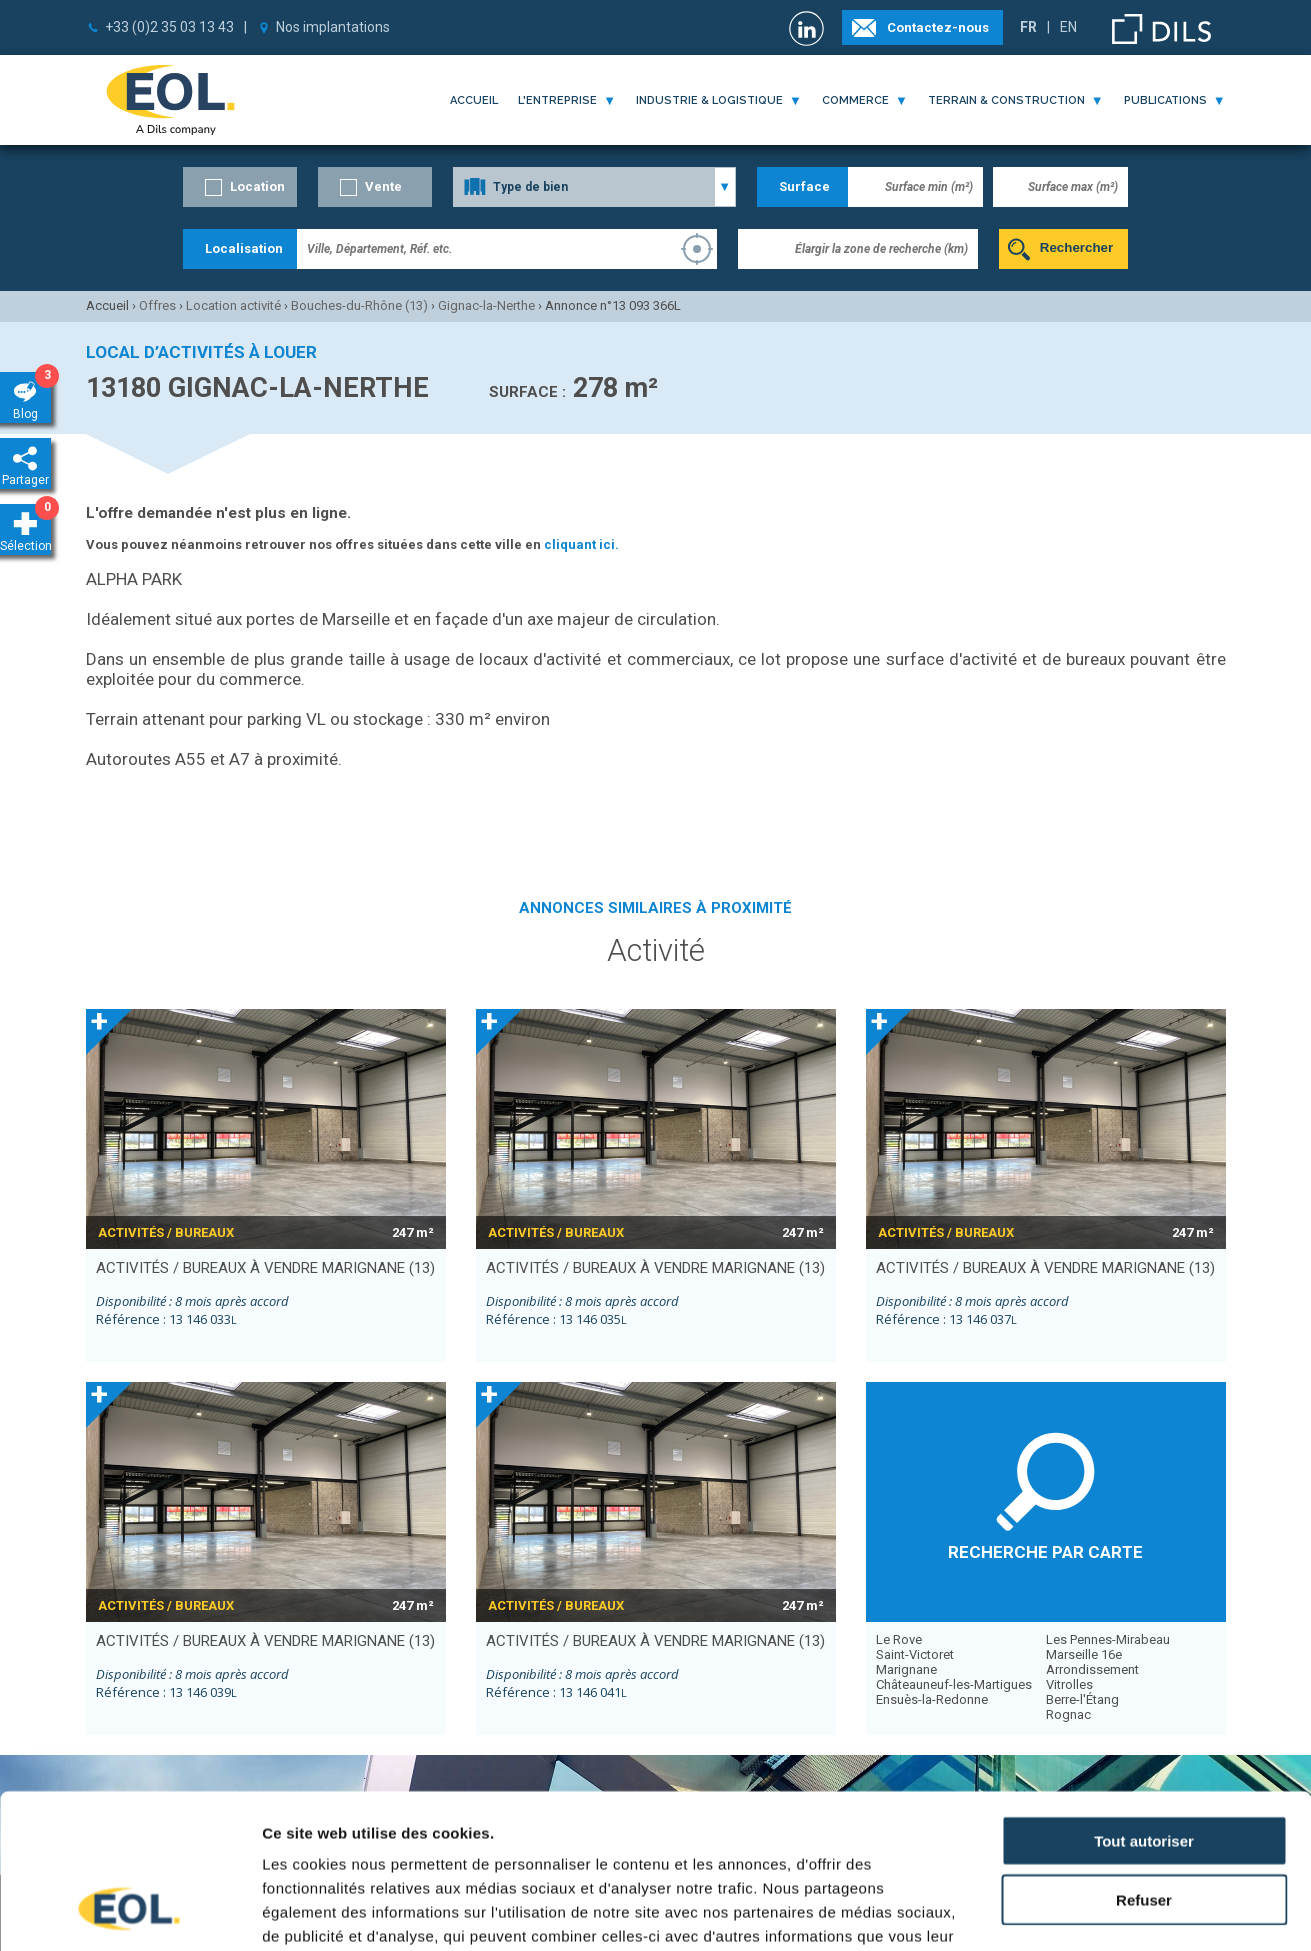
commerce (855, 100)
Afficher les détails (1101, 1911)
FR (1028, 27)
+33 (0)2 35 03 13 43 (169, 27)
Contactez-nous (938, 27)
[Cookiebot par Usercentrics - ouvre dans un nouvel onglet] (129, 1912)
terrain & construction (1006, 100)
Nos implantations (333, 27)
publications (1165, 100)
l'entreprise (557, 100)
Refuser (1144, 1762)
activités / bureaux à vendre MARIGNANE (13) (265, 1268)
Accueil (474, 100)
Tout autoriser (1144, 1703)
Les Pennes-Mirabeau (1108, 1639)
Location (257, 186)
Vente (383, 186)
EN (1068, 27)
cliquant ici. (581, 544)
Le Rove (899, 1639)
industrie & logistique (709, 100)
